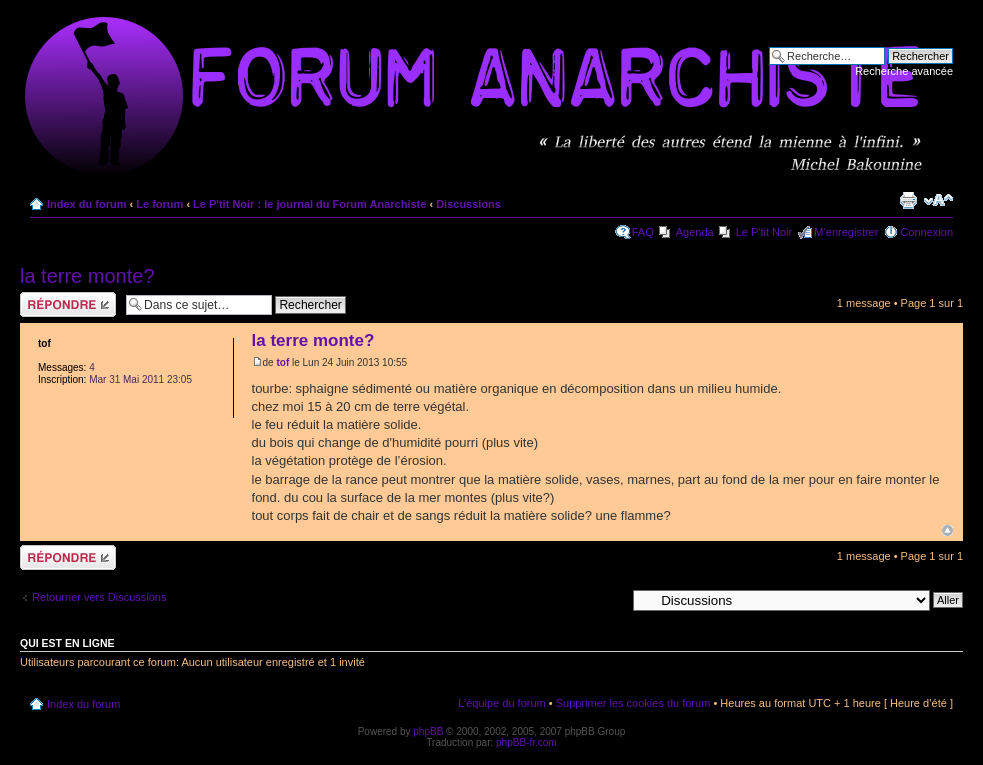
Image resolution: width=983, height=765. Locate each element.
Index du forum (86, 204)
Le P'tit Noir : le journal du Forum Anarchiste (309, 204)
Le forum (159, 204)
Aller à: (608, 599)
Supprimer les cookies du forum (633, 703)
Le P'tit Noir (764, 232)
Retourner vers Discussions (99, 597)
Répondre (68, 304)
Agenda (695, 232)
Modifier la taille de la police (938, 200)
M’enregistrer (846, 232)
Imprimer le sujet (908, 200)
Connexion (926, 232)
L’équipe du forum (501, 703)
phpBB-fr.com (526, 742)
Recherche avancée (904, 71)
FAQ (643, 232)
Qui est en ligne (67, 643)
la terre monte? (87, 276)
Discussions (468, 204)
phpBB (428, 731)
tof (282, 362)
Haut (947, 530)
